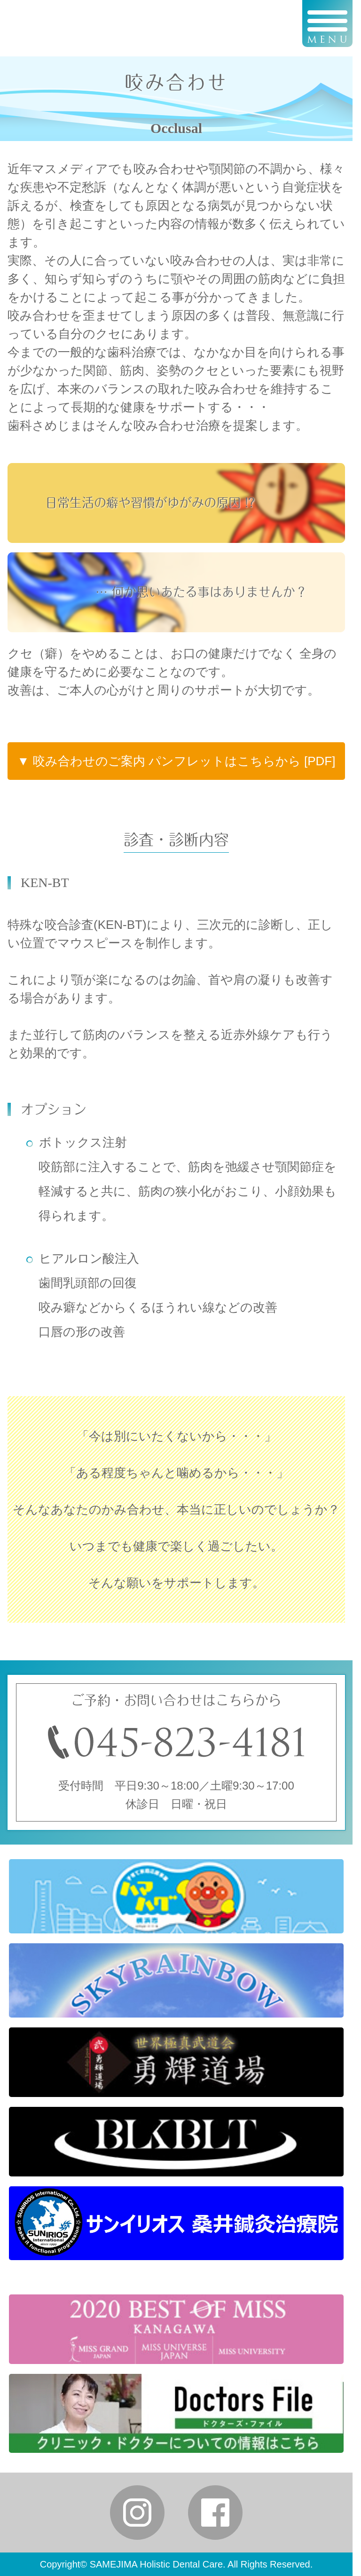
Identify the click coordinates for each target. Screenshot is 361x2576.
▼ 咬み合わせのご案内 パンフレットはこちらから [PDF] (176, 761)
